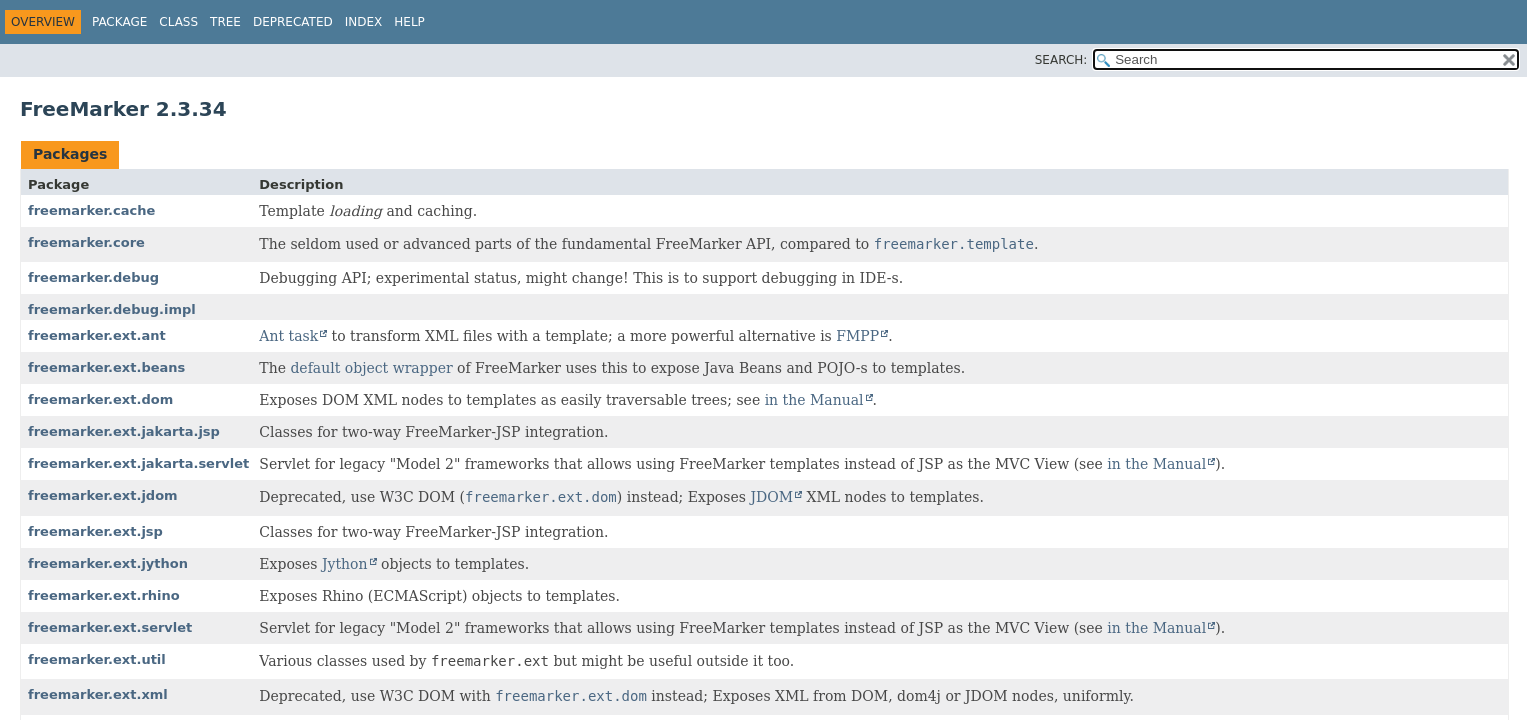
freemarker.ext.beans (106, 367)
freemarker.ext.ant (97, 335)
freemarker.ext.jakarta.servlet (138, 463)
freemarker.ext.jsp (95, 531)
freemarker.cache (91, 210)
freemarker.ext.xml (98, 694)
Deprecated (293, 22)
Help (409, 22)
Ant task (288, 336)
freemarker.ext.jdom (103, 495)
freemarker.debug (93, 277)
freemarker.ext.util (97, 659)
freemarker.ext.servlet (110, 627)
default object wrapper (371, 368)
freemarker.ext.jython (108, 563)
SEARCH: (1061, 60)
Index (364, 22)
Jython (345, 564)
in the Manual (814, 400)
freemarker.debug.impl (112, 309)
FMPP (857, 336)
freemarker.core (86, 242)
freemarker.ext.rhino (104, 595)
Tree (225, 22)
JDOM (771, 497)
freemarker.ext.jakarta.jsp (124, 431)
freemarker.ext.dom (100, 399)
